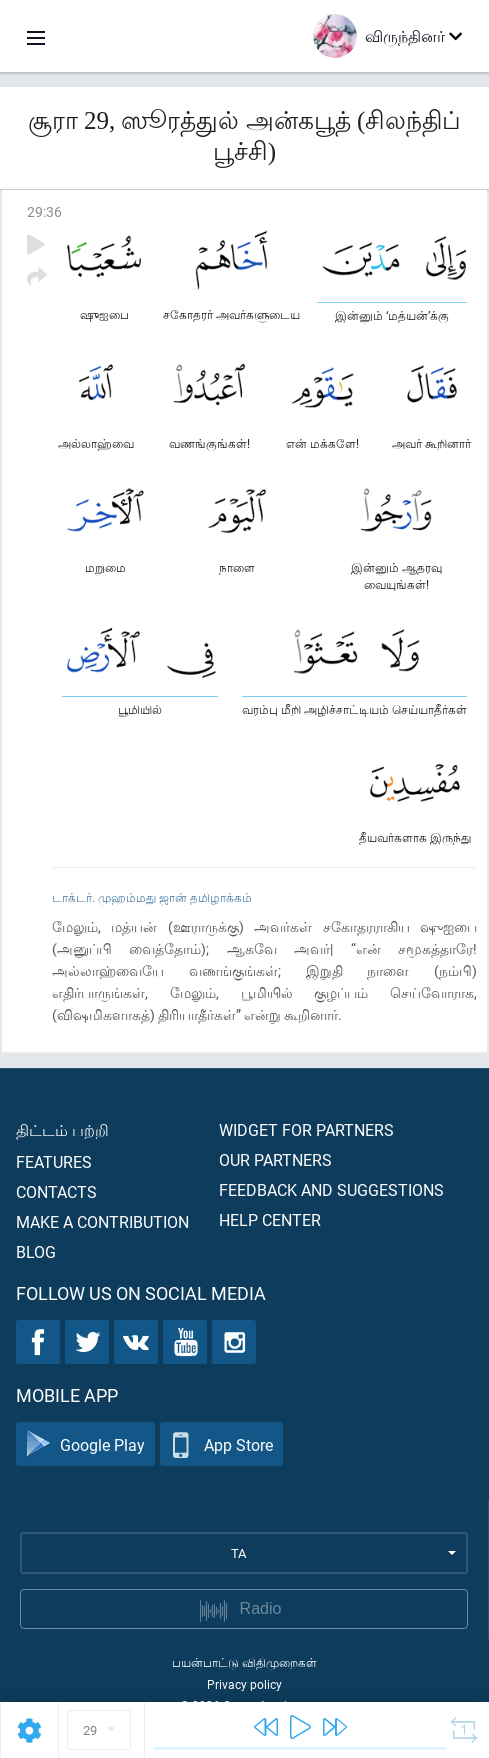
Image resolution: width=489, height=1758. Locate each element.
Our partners (275, 1159)
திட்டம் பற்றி (62, 1129)
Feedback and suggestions (331, 1189)
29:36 (44, 211)
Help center (270, 1219)
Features (54, 1161)
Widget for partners (306, 1129)
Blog (36, 1251)
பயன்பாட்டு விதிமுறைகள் (244, 1662)
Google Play (85, 1444)
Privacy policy (244, 1684)
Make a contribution (102, 1221)
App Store (221, 1444)
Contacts (56, 1191)
